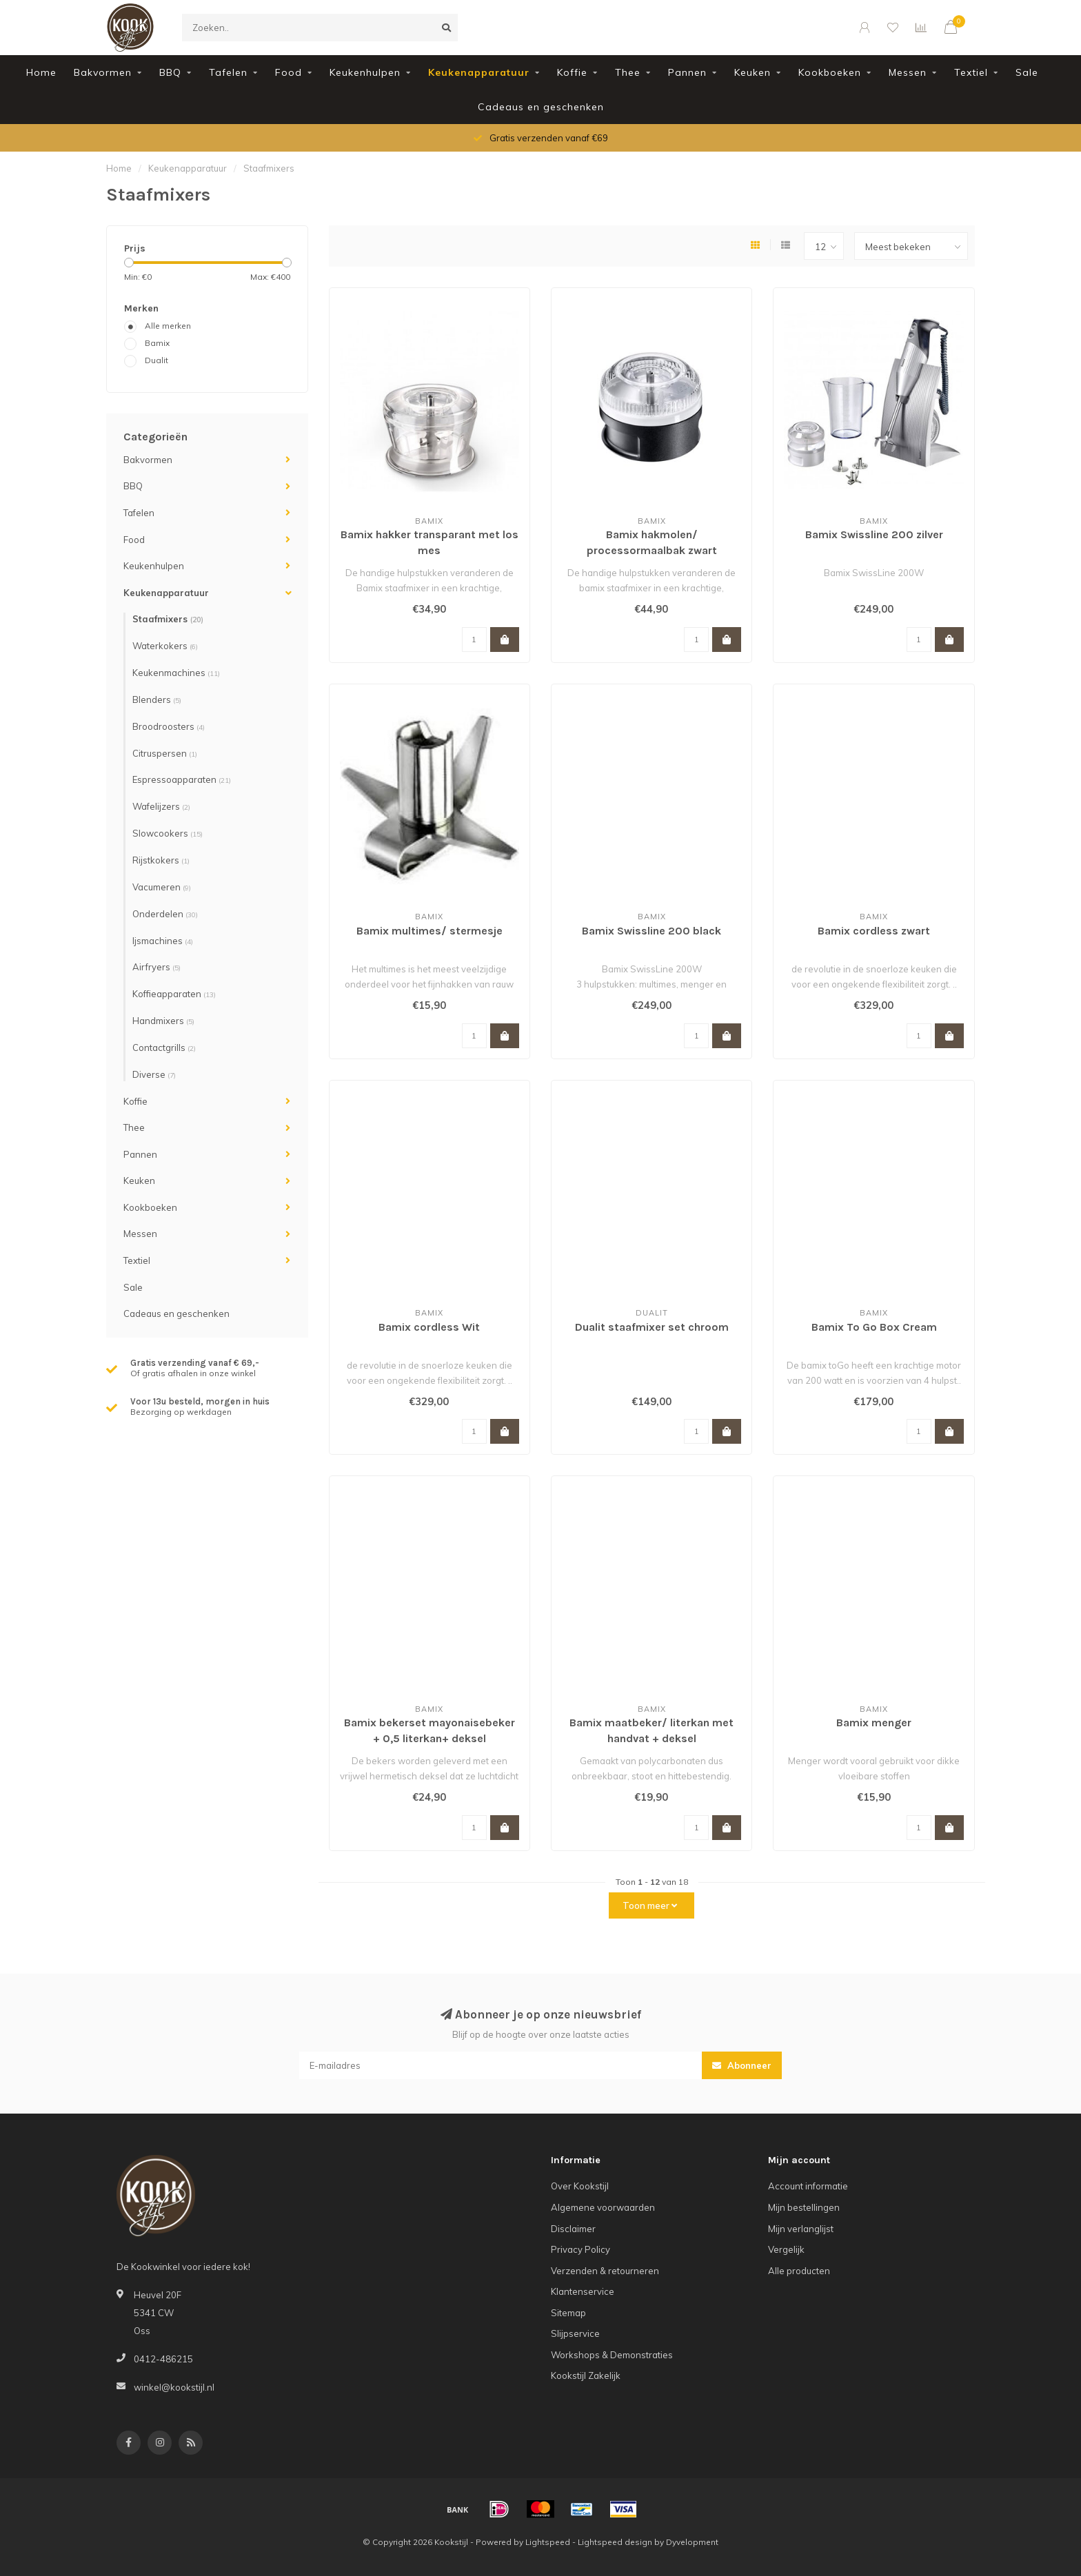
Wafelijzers (161, 806)
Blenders (156, 699)
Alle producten (799, 2270)
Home (41, 72)
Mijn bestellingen (804, 2207)
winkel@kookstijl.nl (174, 2387)
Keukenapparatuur (478, 72)
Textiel (971, 72)
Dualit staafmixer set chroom (652, 1326)
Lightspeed (547, 2542)
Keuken (752, 72)
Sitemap (568, 2312)
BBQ (170, 72)
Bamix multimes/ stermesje (429, 930)
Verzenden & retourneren (605, 2270)
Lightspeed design (615, 2542)
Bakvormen (103, 72)
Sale (1027, 72)
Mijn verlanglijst (801, 2228)
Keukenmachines (176, 672)
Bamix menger (873, 1722)
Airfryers (156, 966)
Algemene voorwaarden (603, 2207)
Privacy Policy (580, 2249)
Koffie (572, 72)
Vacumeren (161, 886)
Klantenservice (582, 2291)
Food (288, 72)
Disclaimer (573, 2228)
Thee (627, 72)
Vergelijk (786, 2249)
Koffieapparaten (174, 993)
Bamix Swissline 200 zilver (874, 534)
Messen (908, 72)
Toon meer (650, 1905)
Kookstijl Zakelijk (585, 2375)
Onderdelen (165, 913)
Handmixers (163, 1020)
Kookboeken (829, 72)
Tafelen (228, 72)
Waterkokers (165, 645)
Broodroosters (168, 726)
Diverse (154, 1074)
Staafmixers (167, 618)
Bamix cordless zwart (874, 930)
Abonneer (741, 2065)
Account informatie (808, 2185)
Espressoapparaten (181, 779)
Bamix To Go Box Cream (874, 1326)
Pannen (687, 72)
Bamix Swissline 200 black (651, 930)
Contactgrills (164, 1047)
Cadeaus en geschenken (541, 107)
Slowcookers (167, 833)
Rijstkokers (161, 860)
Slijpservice (575, 2333)
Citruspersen (164, 753)
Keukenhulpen (365, 72)
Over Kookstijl (580, 2185)
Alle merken (168, 325)
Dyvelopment (692, 2542)
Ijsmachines (162, 940)
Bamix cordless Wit (429, 1326)
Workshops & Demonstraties (612, 2354)
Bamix (157, 343)
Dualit (156, 360)
